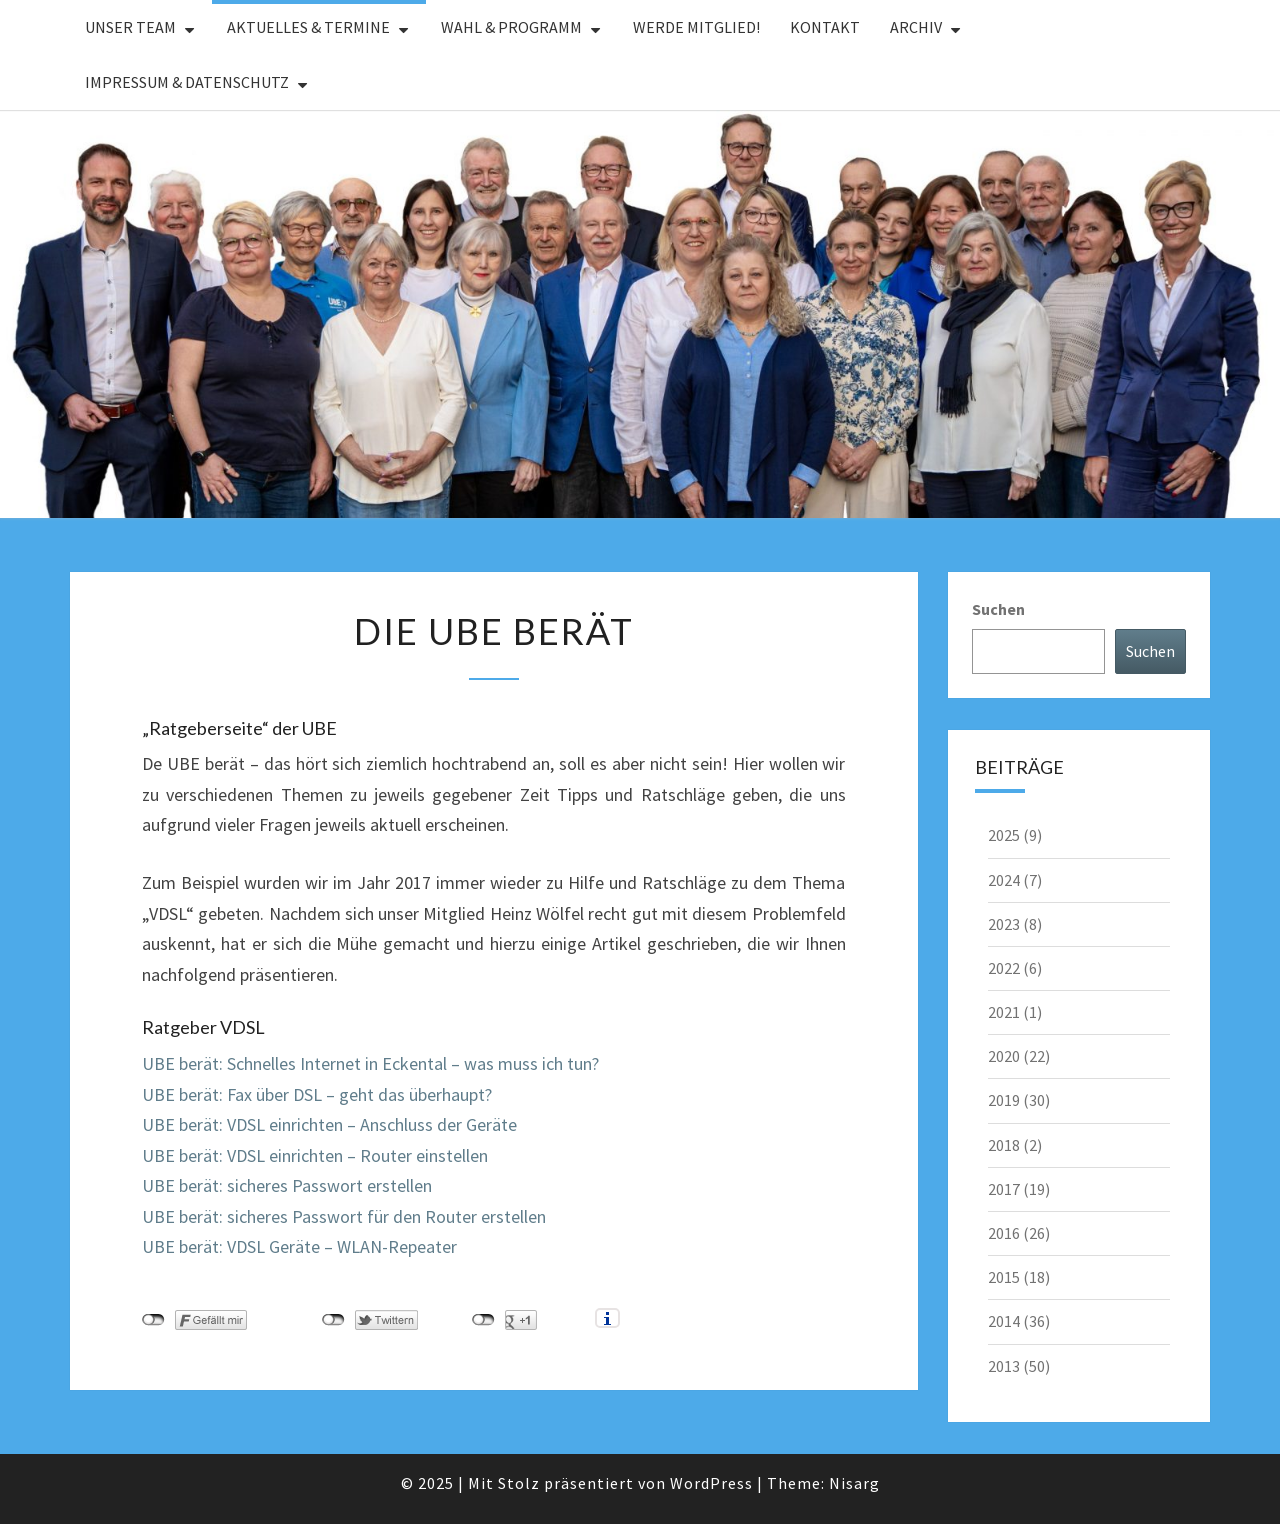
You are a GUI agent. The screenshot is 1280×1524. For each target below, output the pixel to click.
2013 (1004, 1366)
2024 (1004, 880)
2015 (1004, 1277)
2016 (1004, 1233)
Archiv (916, 27)
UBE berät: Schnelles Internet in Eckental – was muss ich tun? (370, 1063)
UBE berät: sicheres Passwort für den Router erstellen (344, 1216)
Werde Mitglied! (696, 27)
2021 (1004, 1012)
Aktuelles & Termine (308, 27)
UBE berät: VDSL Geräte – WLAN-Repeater (299, 1246)
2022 (1004, 968)
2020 (1004, 1056)
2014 (1004, 1321)
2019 (1004, 1100)
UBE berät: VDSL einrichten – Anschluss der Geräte (329, 1124)
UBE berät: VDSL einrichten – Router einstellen (315, 1155)
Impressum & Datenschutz (187, 82)
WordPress (711, 1483)
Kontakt (825, 27)
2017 (1004, 1189)
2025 (1004, 835)
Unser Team (130, 27)
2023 (1004, 924)
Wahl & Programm (511, 27)
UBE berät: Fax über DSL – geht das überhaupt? (317, 1094)
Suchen (998, 609)
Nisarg (854, 1483)
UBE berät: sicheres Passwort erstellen (287, 1185)
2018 (1004, 1145)
